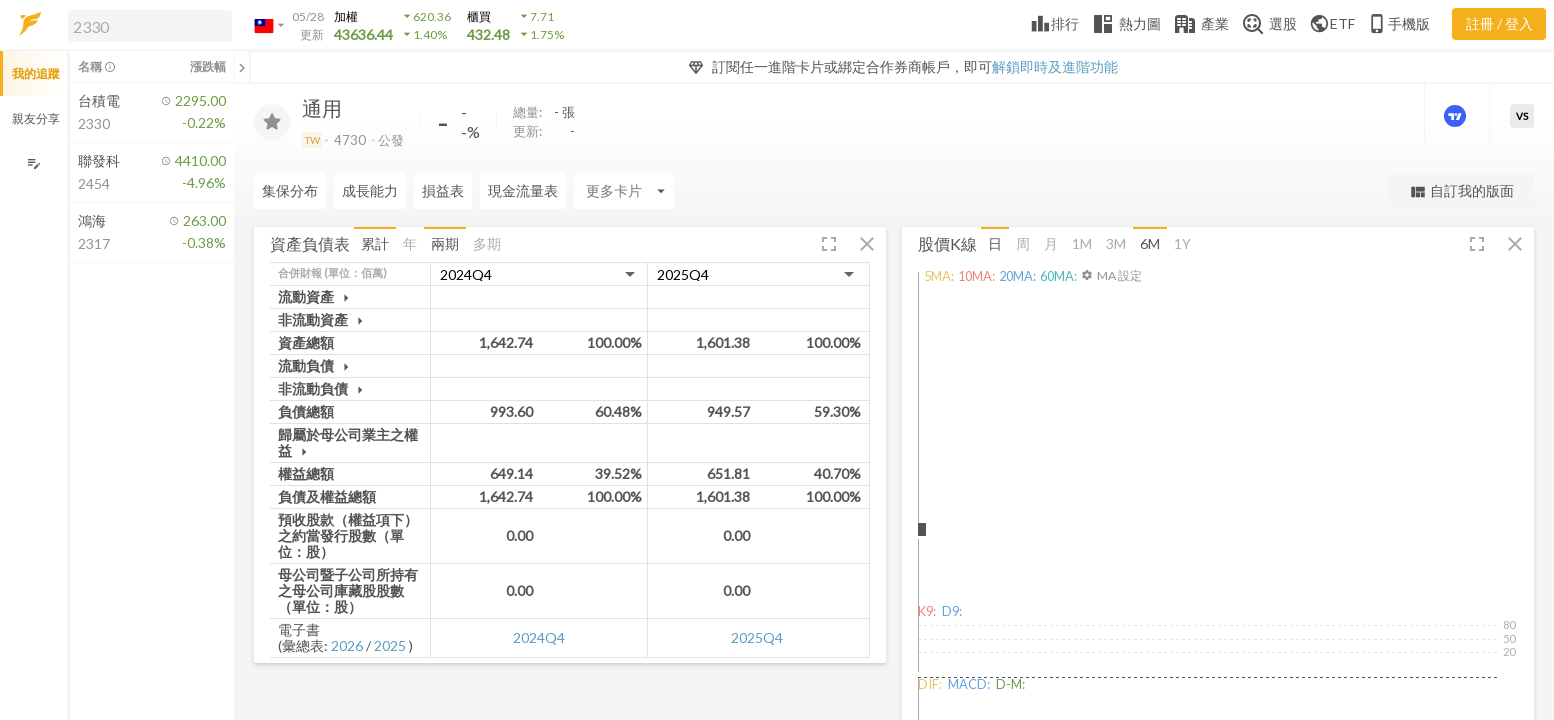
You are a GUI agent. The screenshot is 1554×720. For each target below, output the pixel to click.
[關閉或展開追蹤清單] (242, 67)
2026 (347, 645)
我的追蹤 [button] (36, 73)
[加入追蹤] (272, 122)
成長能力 (370, 190)
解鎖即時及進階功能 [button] (1055, 66)
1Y (1182, 243)
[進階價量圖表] (1457, 116)
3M (1116, 243)
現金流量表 (523, 190)
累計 (375, 243)
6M (1150, 243)
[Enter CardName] (624, 191)
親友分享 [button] (36, 118)
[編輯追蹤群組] (33, 163)
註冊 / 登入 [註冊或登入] (1499, 23)
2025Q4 (757, 637)
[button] (146, 25)
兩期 (445, 243)
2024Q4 (539, 637)
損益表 (443, 190)
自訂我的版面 (1461, 191)
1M (1082, 243)
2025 (390, 645)
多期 (487, 243)
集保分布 (290, 190)
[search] (150, 26)
